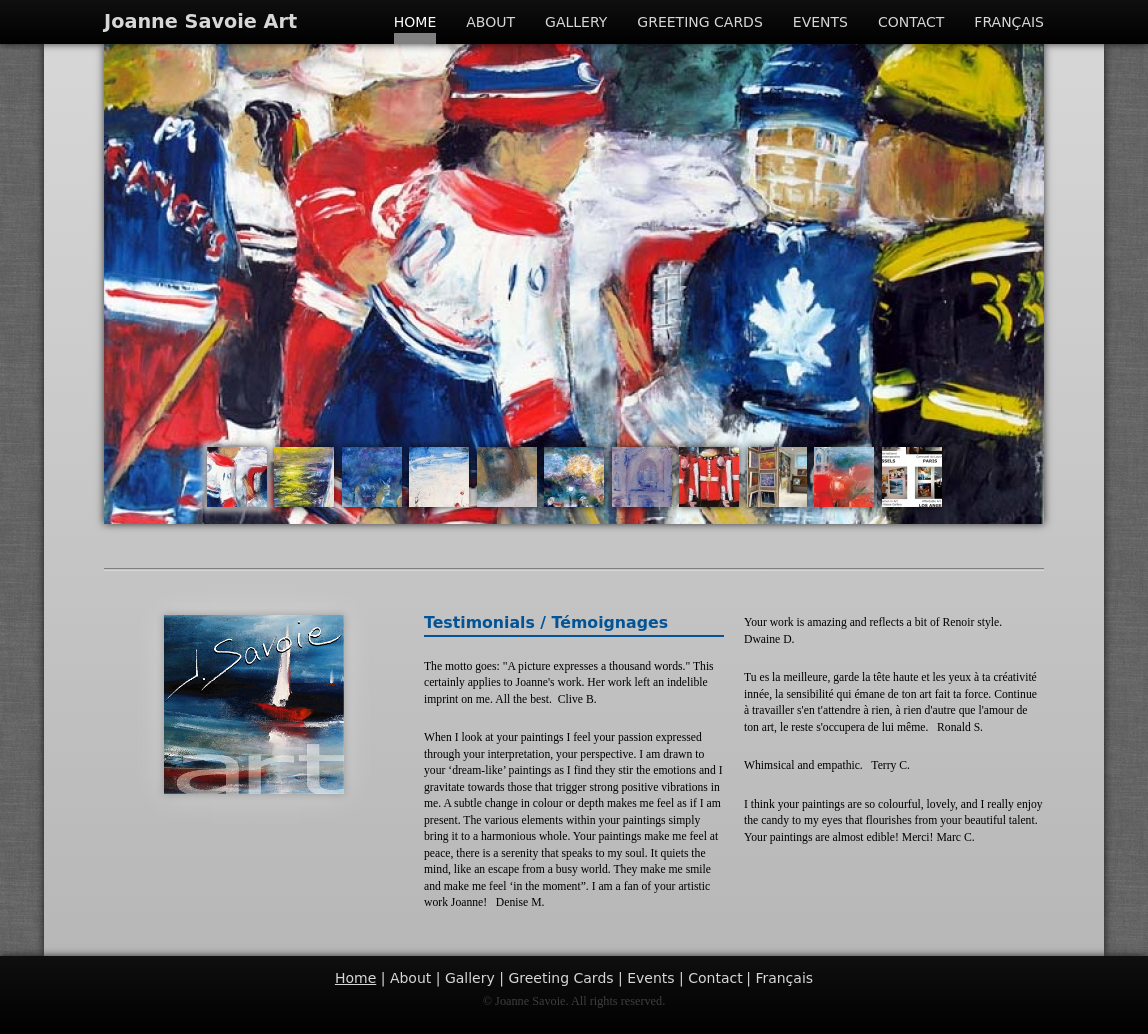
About (490, 22)
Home (415, 22)
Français (1009, 22)
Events (820, 22)
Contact (911, 22)
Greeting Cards (699, 22)
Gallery (576, 22)
